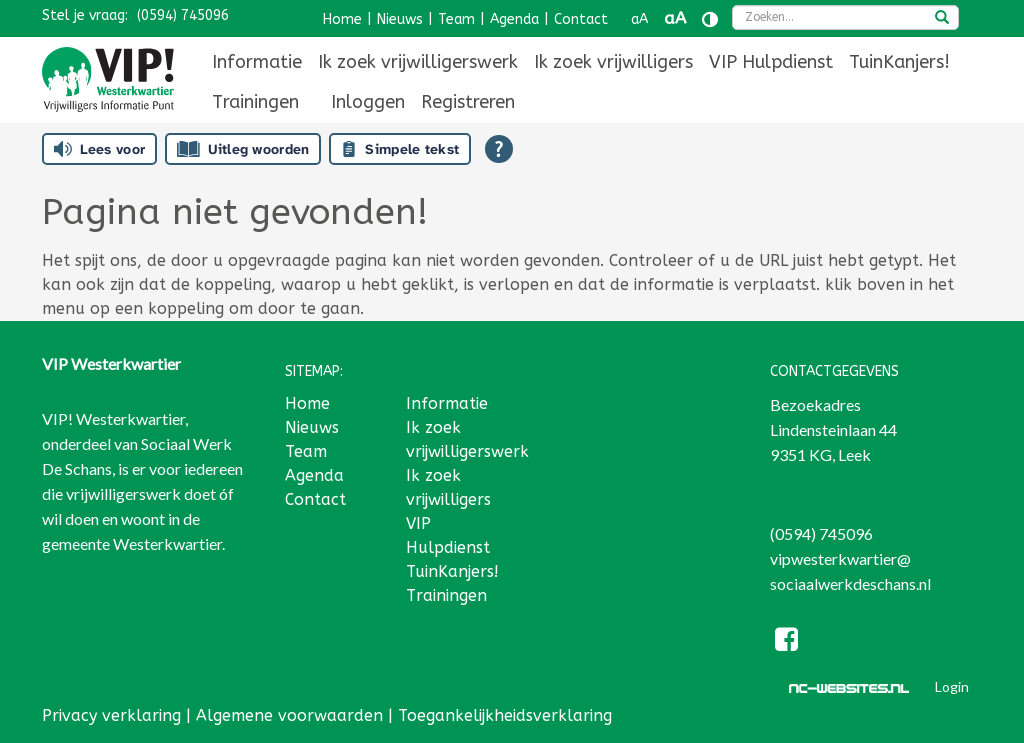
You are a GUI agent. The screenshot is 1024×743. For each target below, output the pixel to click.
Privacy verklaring (111, 715)
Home (342, 19)
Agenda (514, 19)
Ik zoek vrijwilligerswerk (418, 62)
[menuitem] (257, 62)
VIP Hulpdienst (771, 62)
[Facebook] (787, 642)
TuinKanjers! (899, 62)
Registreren (468, 102)
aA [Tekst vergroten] (675, 18)
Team (456, 19)
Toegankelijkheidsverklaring (505, 715)
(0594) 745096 (183, 15)
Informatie (257, 62)
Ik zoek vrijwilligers (613, 62)
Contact (581, 19)
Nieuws (400, 19)
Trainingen (255, 102)
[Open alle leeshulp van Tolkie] (499, 149)
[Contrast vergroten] (710, 19)
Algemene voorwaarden (289, 715)
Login (952, 686)
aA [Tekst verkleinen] (639, 19)
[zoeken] (942, 19)
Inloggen (368, 102)
